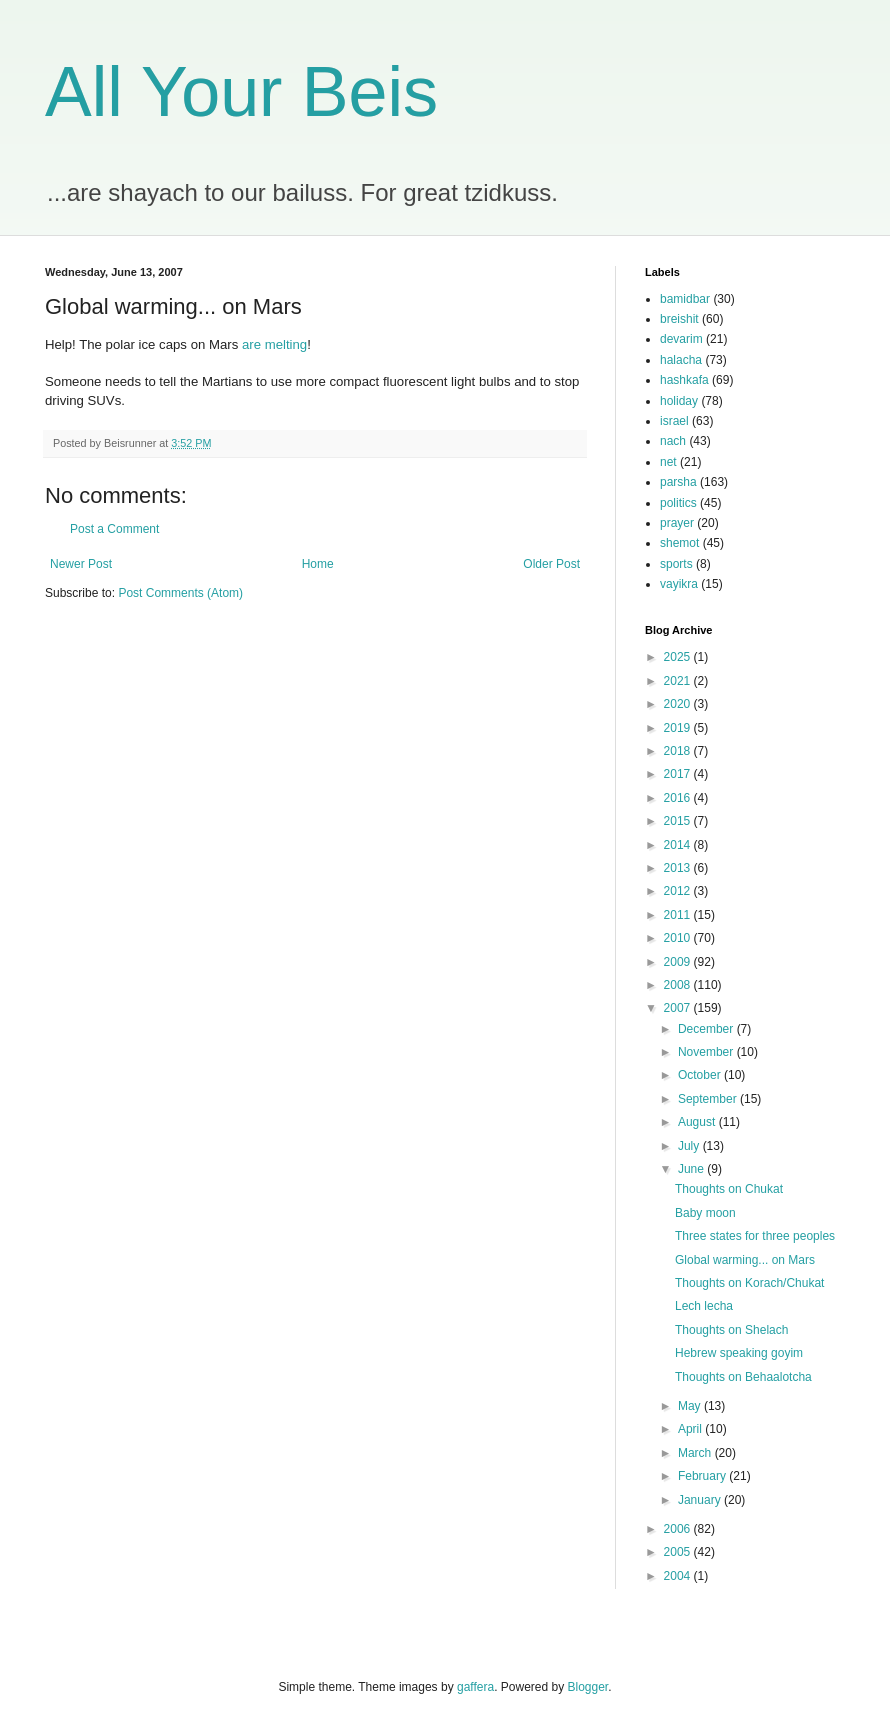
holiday (679, 401)
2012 (679, 891)
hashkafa (684, 380)
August (698, 1122)
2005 (679, 1552)
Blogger (588, 1687)
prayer (677, 523)
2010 (679, 938)
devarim (681, 339)
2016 (679, 798)
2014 (679, 845)
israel (674, 421)
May (691, 1406)
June (692, 1169)
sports (676, 564)
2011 (679, 915)
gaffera (475, 1687)
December (707, 1029)
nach (673, 441)
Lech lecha (704, 1306)
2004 (679, 1576)
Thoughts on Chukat (729, 1189)
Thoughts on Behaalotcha (743, 1377)
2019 (679, 728)
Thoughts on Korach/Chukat (749, 1283)
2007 (679, 1008)
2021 (679, 681)
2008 (679, 985)
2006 (679, 1529)
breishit (679, 319)
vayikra (679, 584)
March (696, 1453)
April (691, 1429)
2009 (679, 962)
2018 (679, 751)
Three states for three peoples (755, 1236)
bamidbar (685, 299)
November (707, 1052)
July (690, 1146)
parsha (678, 482)
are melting (274, 344)
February (703, 1476)
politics (678, 503)
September (709, 1099)
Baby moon (705, 1213)
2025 (679, 657)
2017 (679, 774)
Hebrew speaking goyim (739, 1353)
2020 (679, 704)
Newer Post (81, 564)
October (701, 1075)
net (668, 462)
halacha (681, 360)
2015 (679, 821)
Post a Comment (114, 529)
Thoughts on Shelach (731, 1330)
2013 (679, 868)
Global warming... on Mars (745, 1260)
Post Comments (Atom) (180, 593)
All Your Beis (241, 92)
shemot (679, 543)
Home (318, 564)
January (701, 1500)
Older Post (551, 564)
